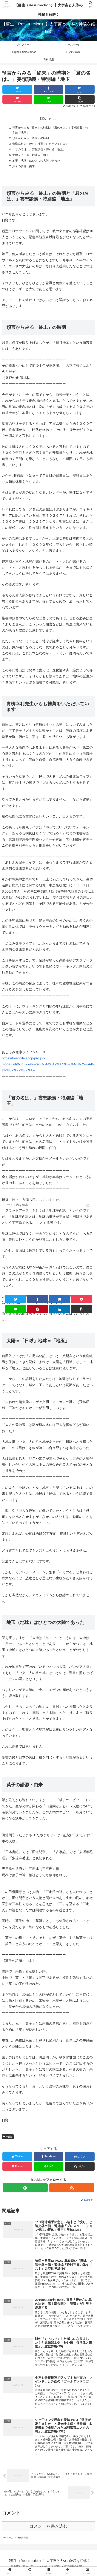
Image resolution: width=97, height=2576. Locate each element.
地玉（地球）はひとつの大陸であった (37, 164)
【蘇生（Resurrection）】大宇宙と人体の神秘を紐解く (48, 10)
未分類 (9, 2140)
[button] (88, 1205)
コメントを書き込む (48, 2532)
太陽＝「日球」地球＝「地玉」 (33, 158)
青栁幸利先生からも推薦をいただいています (42, 145)
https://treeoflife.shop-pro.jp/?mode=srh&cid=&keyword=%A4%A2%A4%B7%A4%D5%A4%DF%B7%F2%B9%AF (48, 1068)
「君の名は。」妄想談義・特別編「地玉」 (40, 151)
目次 (43, 118)
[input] (48, 1205)
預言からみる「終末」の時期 (31, 139)
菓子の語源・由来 (24, 170)
